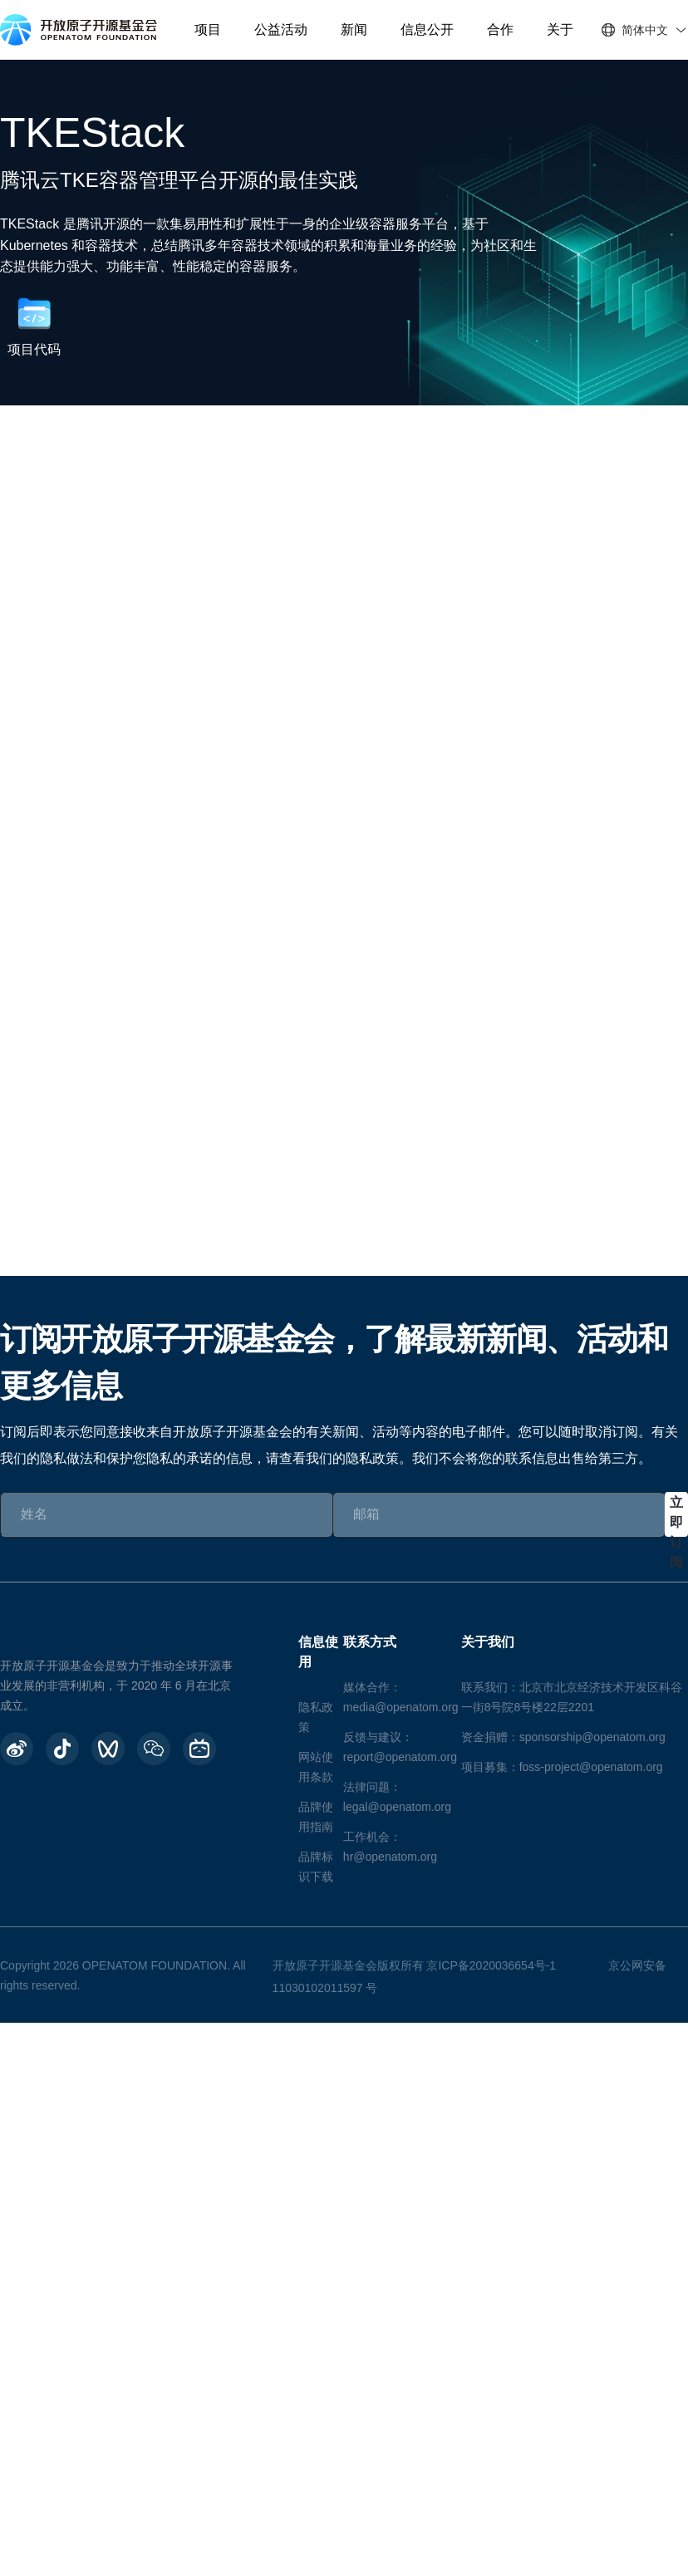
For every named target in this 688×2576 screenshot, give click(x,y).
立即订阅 (676, 1516)
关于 (560, 29)
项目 (207, 29)
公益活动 (280, 29)
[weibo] (16, 1748)
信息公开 (427, 29)
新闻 (354, 29)
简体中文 (645, 30)
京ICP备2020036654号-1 (491, 1965)
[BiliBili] (199, 1748)
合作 (500, 29)
